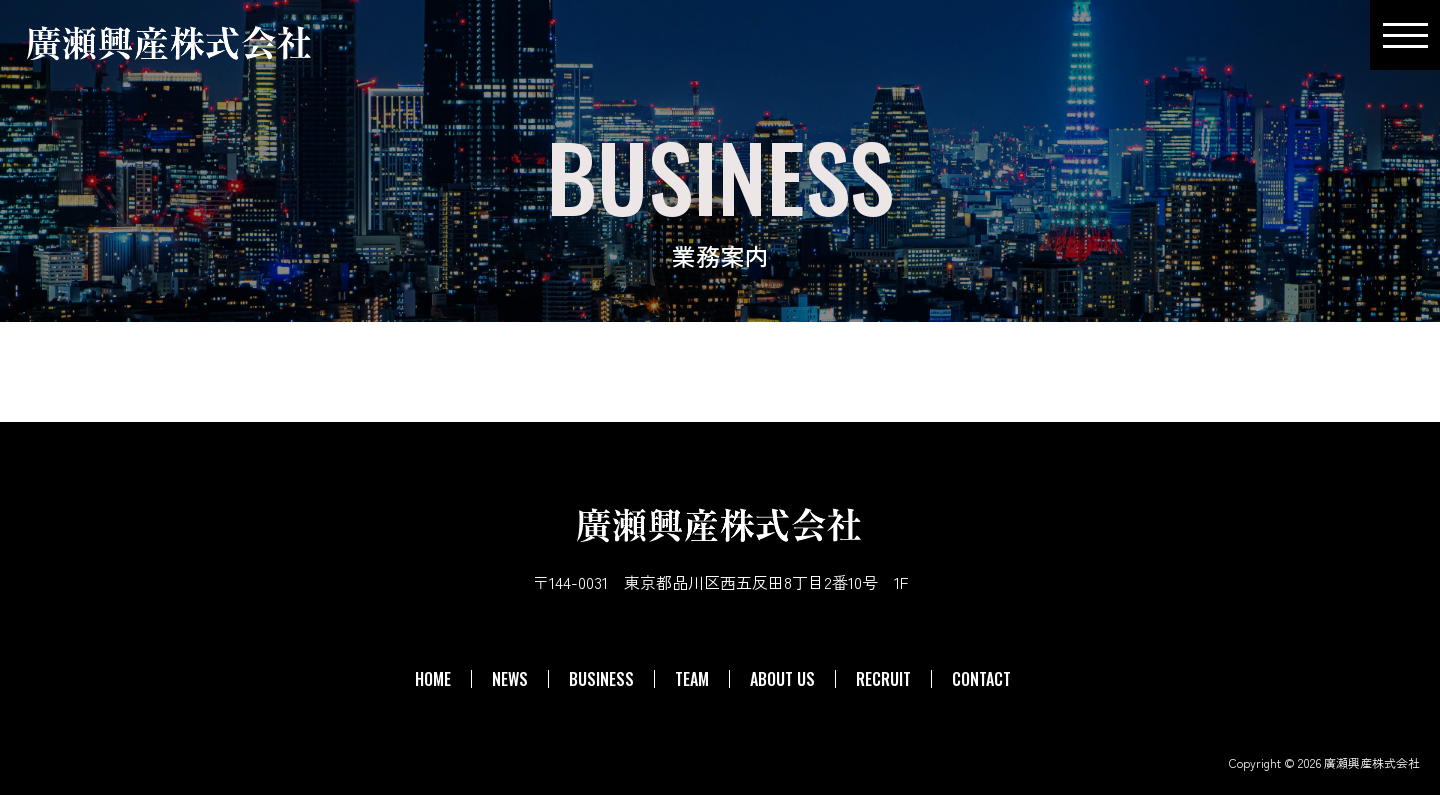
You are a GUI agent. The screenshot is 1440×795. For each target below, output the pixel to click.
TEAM (692, 679)
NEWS (510, 679)
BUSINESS (601, 679)
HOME (433, 679)
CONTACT (981, 679)
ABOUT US (782, 679)
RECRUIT (883, 679)
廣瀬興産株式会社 (1372, 762)
